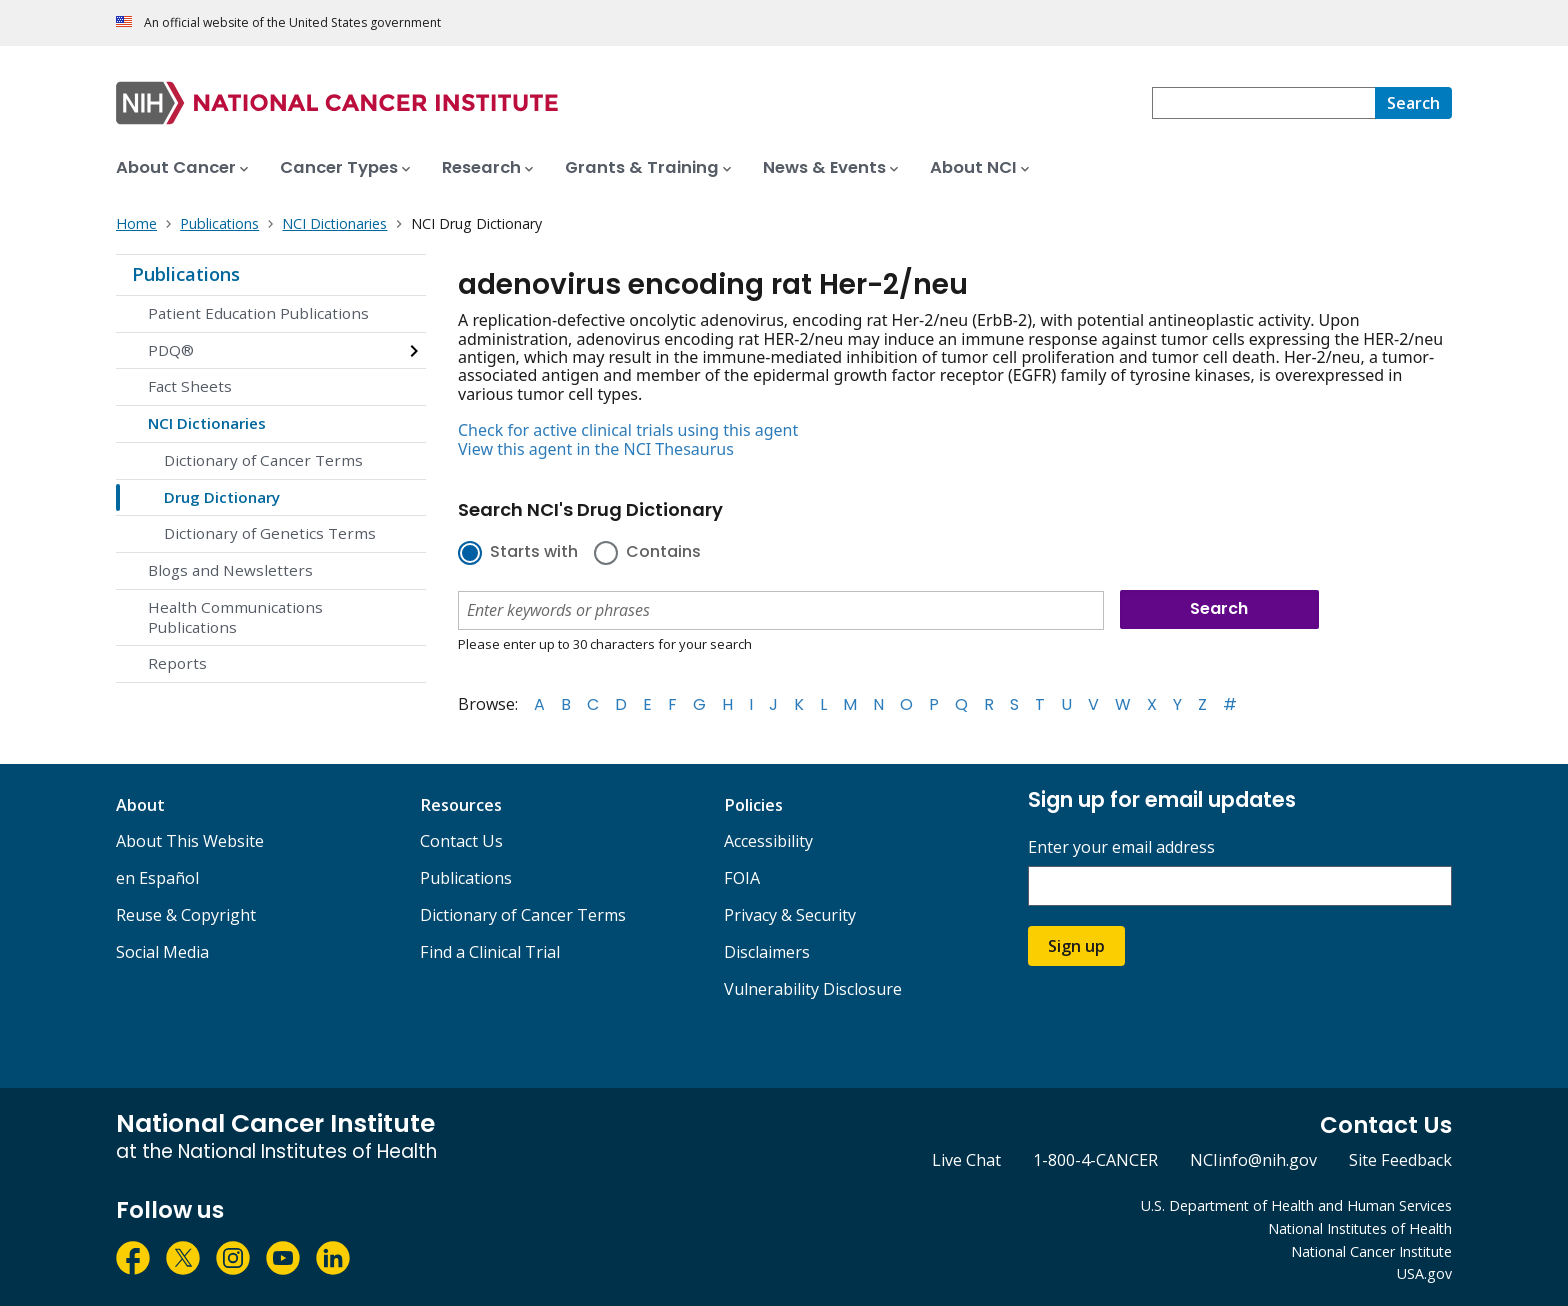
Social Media (162, 952)
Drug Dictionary (222, 497)
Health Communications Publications (235, 617)
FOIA (742, 878)
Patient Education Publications (258, 313)
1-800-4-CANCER (1095, 1160)
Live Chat (966, 1160)
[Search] (1413, 103)
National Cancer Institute (1371, 1251)
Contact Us (461, 841)
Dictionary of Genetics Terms (270, 533)
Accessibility (768, 841)
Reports (177, 663)
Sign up (1076, 946)
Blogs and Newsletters (230, 570)
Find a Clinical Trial (490, 952)
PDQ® (171, 350)
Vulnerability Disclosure (813, 989)
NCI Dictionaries (207, 423)
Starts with (534, 553)
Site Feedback (1400, 1160)
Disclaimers (767, 952)
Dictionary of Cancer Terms (263, 460)
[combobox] (1263, 103)
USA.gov (1424, 1273)
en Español (157, 878)
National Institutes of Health (1360, 1228)
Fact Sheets (190, 386)
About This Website (190, 841)
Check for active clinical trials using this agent (628, 430)
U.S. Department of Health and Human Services (1296, 1205)
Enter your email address (1121, 847)
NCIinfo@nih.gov (1253, 1160)
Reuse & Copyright (186, 915)
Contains (663, 553)
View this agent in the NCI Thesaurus (596, 449)
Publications (186, 274)
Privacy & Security (790, 915)
